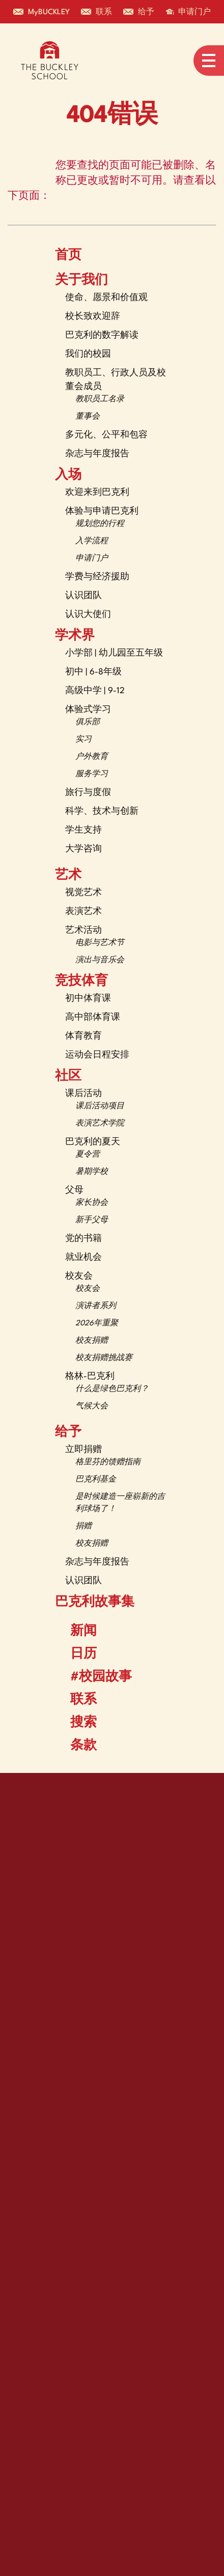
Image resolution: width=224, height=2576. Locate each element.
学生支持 (83, 830)
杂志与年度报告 (97, 454)
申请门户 (91, 558)
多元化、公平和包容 (106, 435)
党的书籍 (83, 1238)
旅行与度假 (88, 792)
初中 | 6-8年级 (93, 672)
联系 (76, 1700)
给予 (68, 1433)
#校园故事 (93, 1677)
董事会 (87, 417)
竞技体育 (81, 981)
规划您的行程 (99, 524)
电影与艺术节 (99, 943)
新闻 (76, 1631)
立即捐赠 (83, 1449)
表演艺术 (83, 911)
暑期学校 (91, 1172)
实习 (83, 740)
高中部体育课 (92, 1017)
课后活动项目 (99, 1106)
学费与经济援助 (97, 577)
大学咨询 (83, 849)
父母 (74, 1190)
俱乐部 (87, 722)
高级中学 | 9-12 (95, 691)
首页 (68, 256)
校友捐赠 (91, 1341)
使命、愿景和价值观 (106, 297)
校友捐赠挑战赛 (103, 1358)
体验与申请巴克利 (101, 511)
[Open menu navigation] (208, 60)
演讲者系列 (95, 1306)
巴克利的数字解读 (101, 335)
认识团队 (83, 595)
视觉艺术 (83, 893)
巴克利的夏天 (92, 1142)
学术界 (75, 636)
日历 (76, 1654)
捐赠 (83, 1526)
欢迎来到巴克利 (97, 492)
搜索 (76, 1722)
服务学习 (91, 774)
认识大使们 (88, 614)
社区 (68, 1077)
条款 (77, 1745)
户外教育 (91, 757)
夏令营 (87, 1155)
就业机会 (83, 1257)
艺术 (68, 876)
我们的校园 (88, 354)
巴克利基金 (95, 1480)
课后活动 (83, 1093)
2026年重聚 (96, 1323)
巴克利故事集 (94, 1602)
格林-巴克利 (90, 1376)
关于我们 (81, 281)
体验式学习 (88, 709)
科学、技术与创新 (101, 811)
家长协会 (91, 1203)
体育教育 (83, 1036)
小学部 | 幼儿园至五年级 (114, 653)
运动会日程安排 (97, 1055)
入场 (68, 475)
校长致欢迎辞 (92, 316)
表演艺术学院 (99, 1124)
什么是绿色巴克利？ (112, 1389)
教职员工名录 (99, 399)
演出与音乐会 (99, 960)
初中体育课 (88, 998)
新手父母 (91, 1220)
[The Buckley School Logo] (49, 60)
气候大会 (91, 1406)
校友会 (79, 1276)
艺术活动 (83, 930)
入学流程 (91, 541)
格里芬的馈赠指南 (108, 1462)
